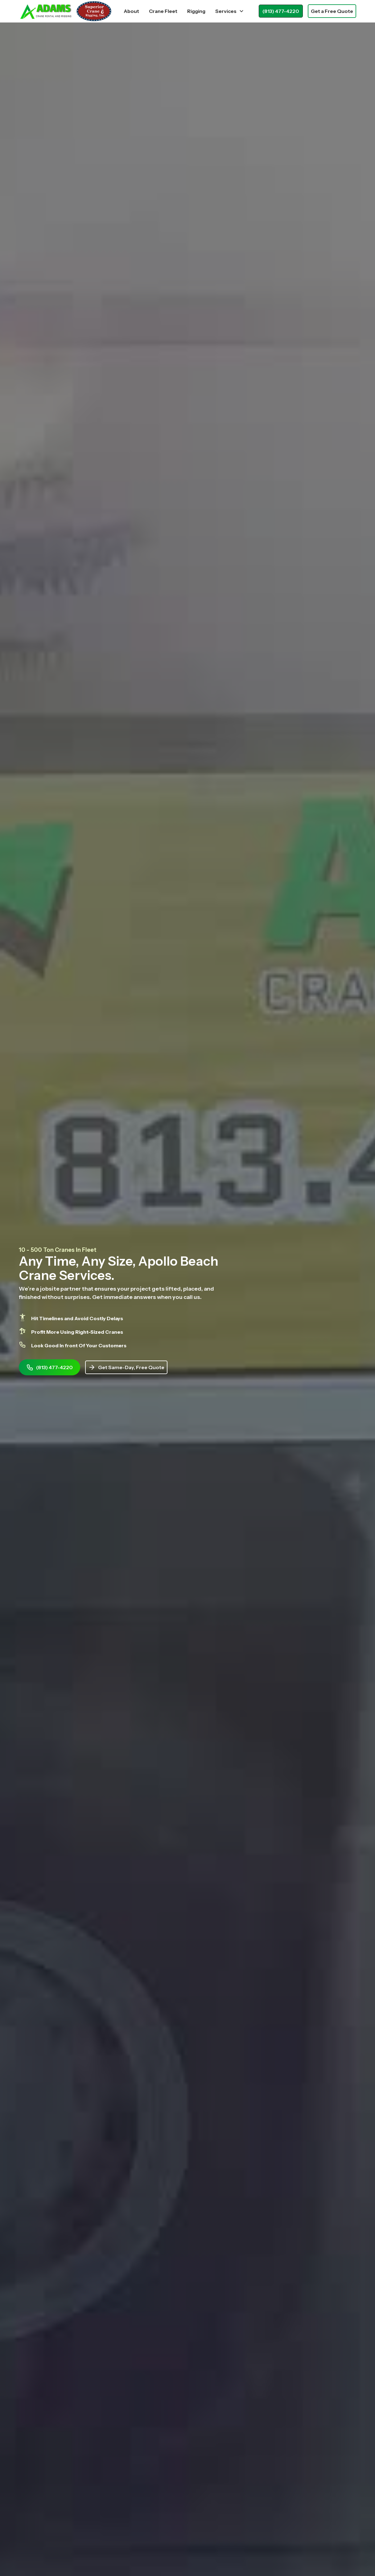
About (131, 11)
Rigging (196, 11)
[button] (229, 11)
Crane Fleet (163, 11)
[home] (65, 11)
